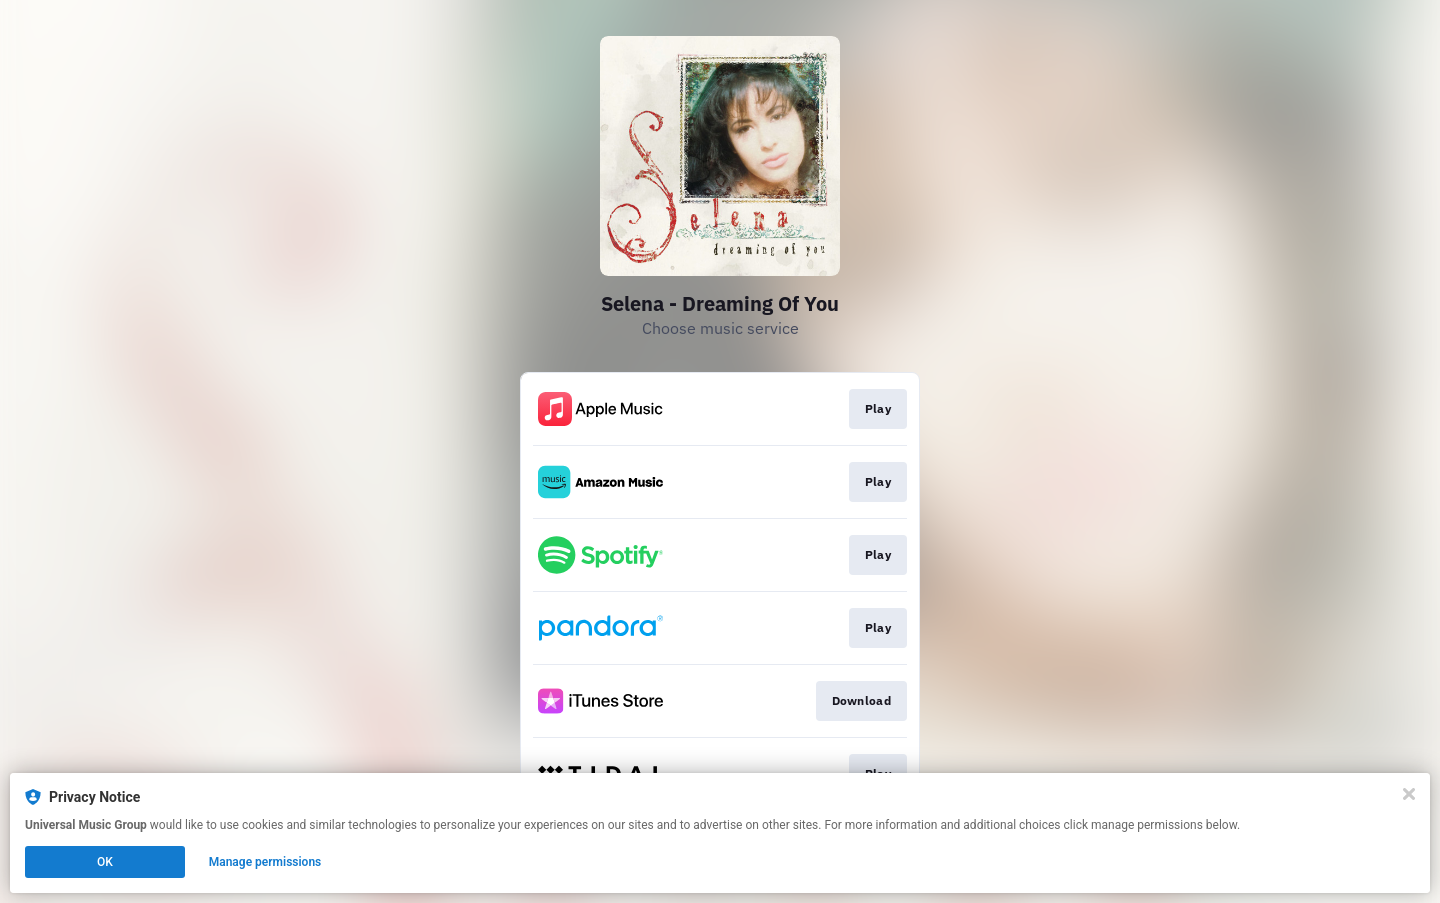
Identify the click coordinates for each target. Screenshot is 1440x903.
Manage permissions (265, 862)
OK (105, 862)
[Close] (1409, 794)
